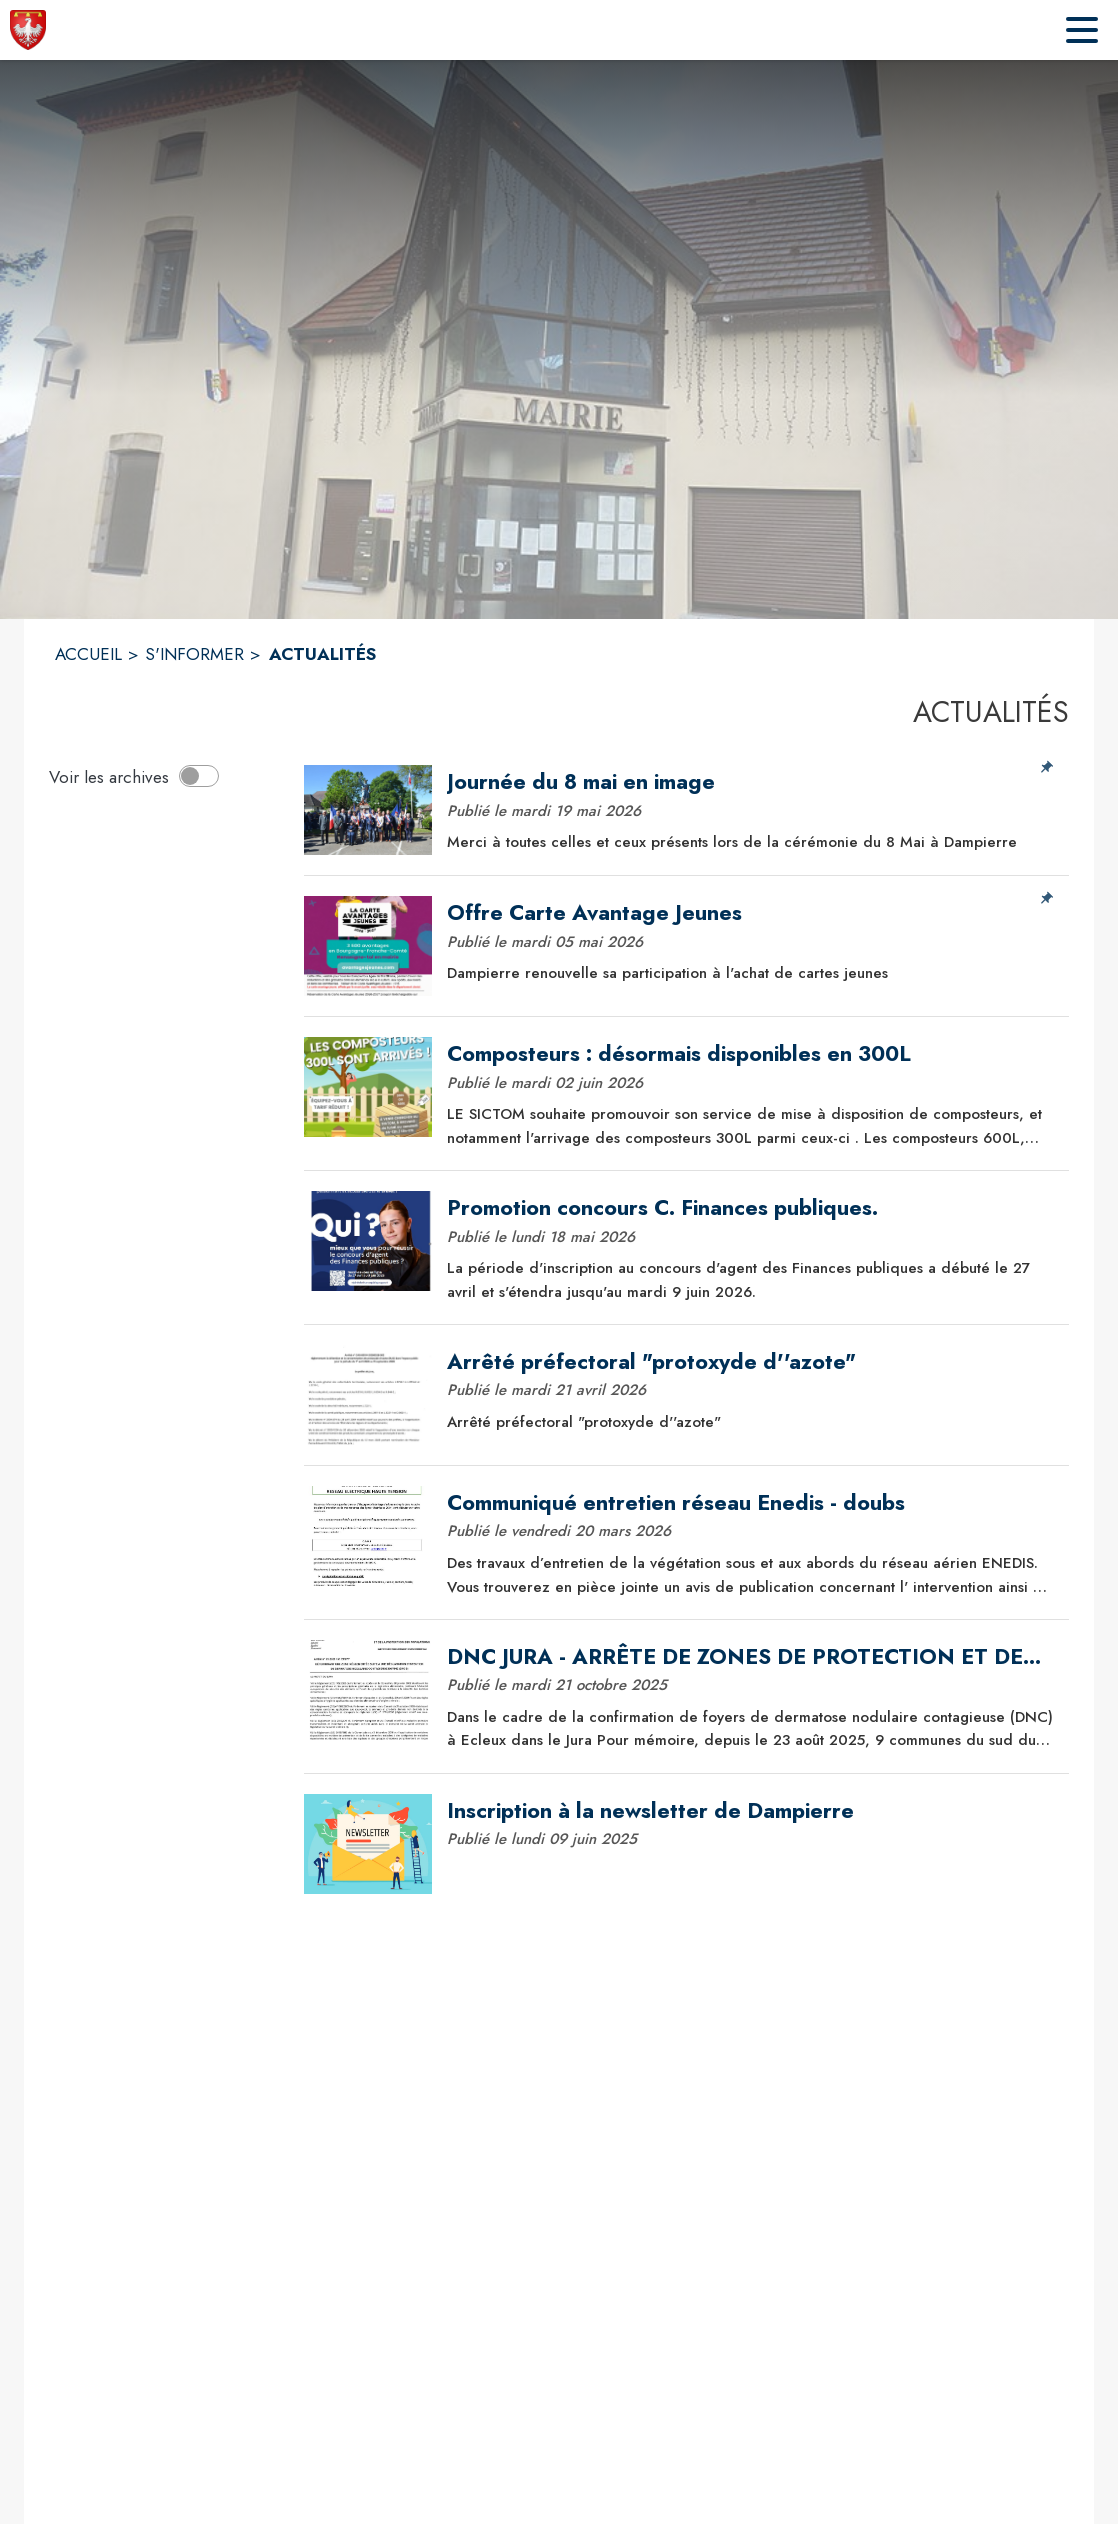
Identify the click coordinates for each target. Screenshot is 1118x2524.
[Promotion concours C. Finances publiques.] (751, 1208)
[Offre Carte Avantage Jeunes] (751, 913)
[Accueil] (28, 30)
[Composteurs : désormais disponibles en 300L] (751, 1054)
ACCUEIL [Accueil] (88, 654)
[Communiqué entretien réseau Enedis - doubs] (751, 1503)
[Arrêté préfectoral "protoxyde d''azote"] (751, 1362)
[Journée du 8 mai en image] (751, 782)
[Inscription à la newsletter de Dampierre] (751, 1811)
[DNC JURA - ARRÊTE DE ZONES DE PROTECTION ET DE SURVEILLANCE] (751, 1657)
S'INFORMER (194, 654)
